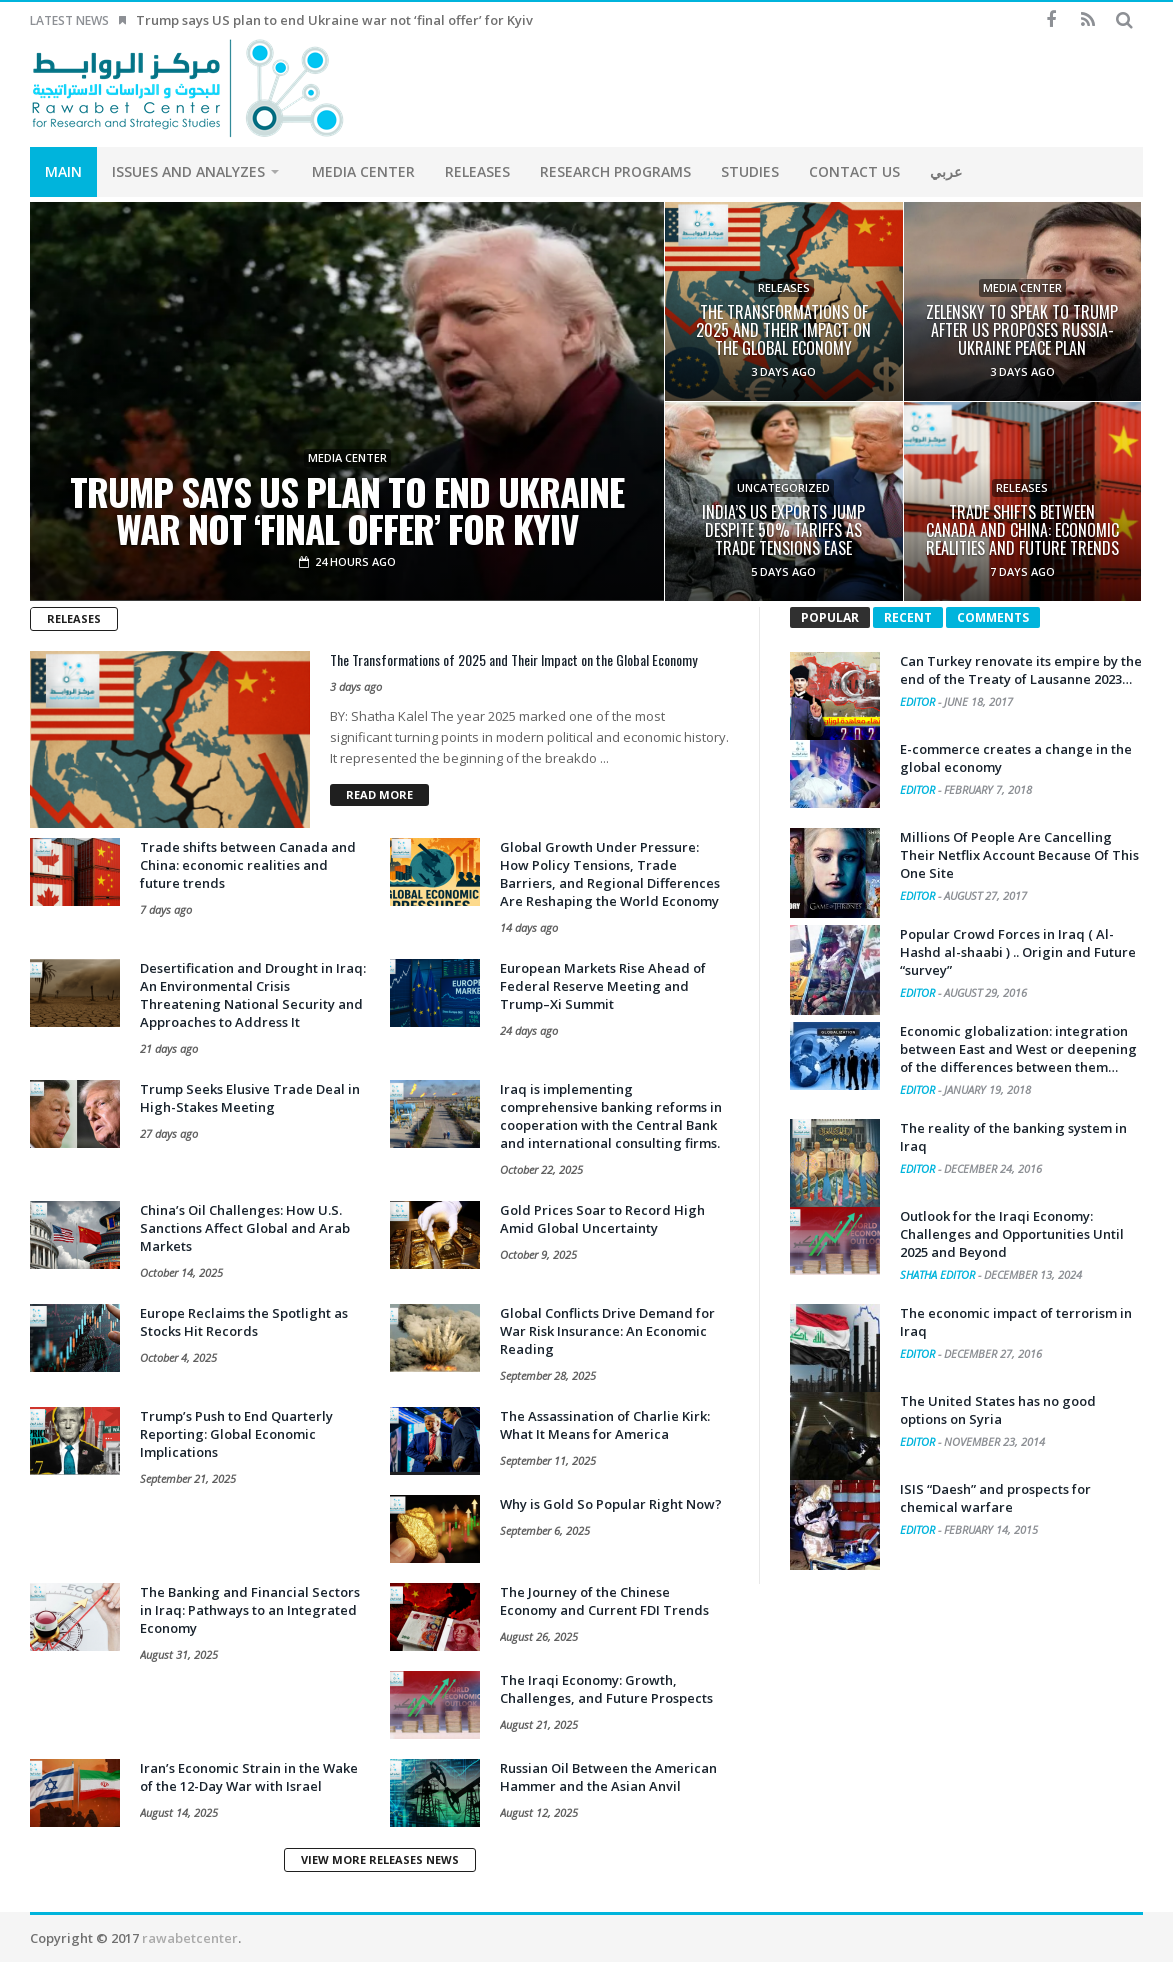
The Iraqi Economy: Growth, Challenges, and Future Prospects (606, 1689)
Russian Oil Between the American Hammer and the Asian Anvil (608, 1777)
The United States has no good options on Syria (998, 1410)
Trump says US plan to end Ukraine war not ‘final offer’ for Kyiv (335, 20)
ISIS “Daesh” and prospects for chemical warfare (995, 1498)
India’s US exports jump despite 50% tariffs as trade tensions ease (783, 530)
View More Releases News (380, 1859)
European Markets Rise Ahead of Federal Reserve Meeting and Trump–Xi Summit (603, 986)
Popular (830, 617)
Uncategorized (783, 488)
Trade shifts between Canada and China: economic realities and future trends (1022, 530)
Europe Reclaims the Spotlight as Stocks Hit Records (244, 1322)
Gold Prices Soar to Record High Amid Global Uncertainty (602, 1219)
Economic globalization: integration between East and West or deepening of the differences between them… (1018, 1049)
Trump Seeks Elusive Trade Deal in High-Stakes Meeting (250, 1098)
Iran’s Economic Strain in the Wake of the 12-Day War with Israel (249, 1777)
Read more (379, 794)
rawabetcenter (190, 1938)
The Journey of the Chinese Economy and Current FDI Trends (604, 1601)
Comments (993, 617)
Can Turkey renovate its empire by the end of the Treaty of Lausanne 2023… (1021, 670)
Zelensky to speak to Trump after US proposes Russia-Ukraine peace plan (1022, 330)
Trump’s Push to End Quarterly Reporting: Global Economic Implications (236, 1434)
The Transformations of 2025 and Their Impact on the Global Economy (783, 330)
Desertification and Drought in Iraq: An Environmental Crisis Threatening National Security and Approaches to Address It (253, 995)
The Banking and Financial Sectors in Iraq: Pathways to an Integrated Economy (250, 1610)
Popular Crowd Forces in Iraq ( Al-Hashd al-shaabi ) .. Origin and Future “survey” (1018, 952)
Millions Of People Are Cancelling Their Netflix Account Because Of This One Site (1019, 855)
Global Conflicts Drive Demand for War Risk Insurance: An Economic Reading (607, 1331)
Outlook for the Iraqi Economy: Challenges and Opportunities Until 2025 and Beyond (1012, 1234)
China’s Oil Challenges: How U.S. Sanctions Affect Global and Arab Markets (245, 1228)
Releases (784, 288)
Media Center (347, 458)
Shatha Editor (939, 1274)
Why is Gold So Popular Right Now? (611, 1504)
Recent (908, 617)
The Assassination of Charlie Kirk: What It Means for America (605, 1425)
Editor (919, 701)
